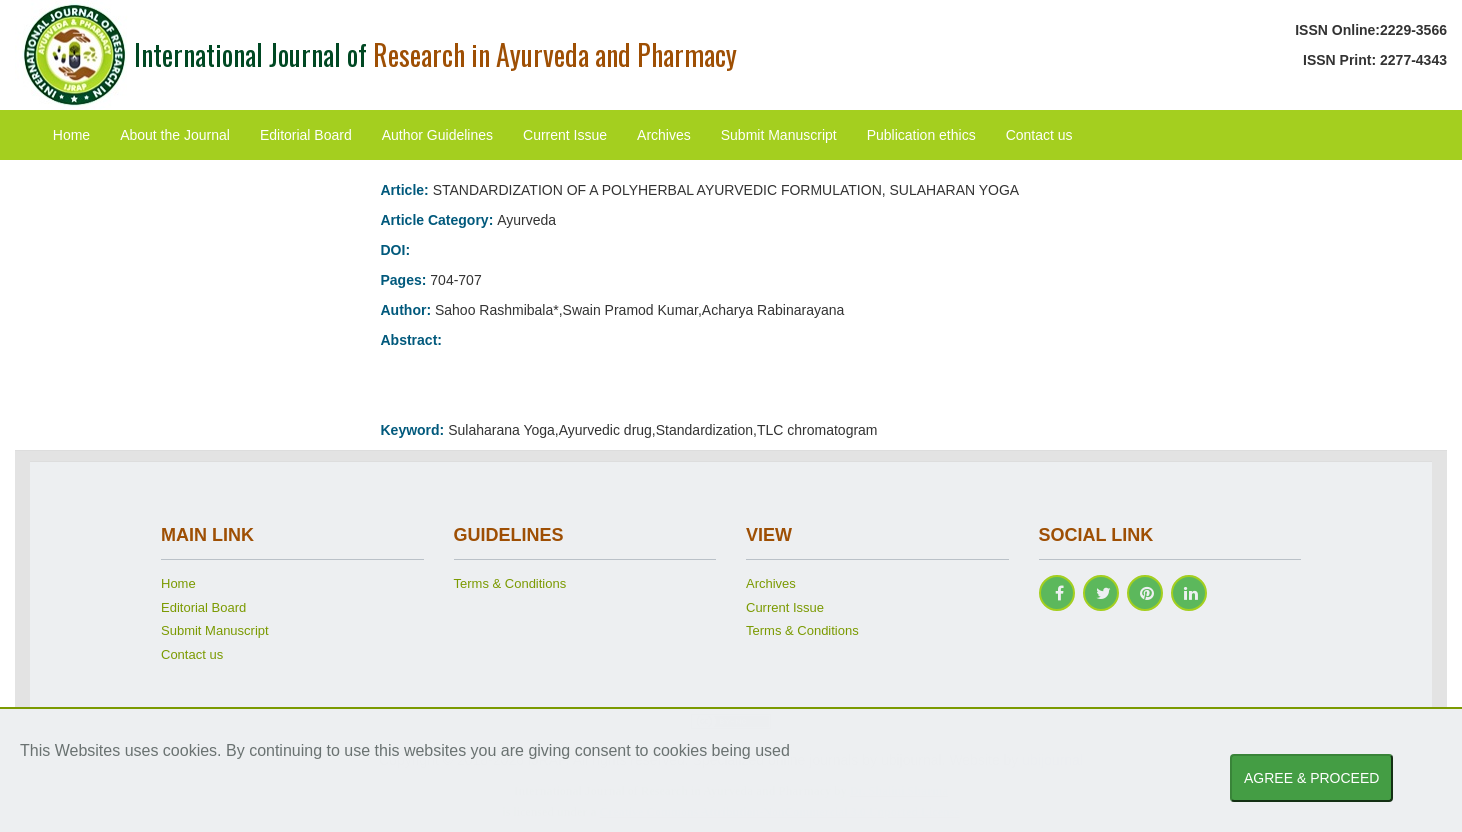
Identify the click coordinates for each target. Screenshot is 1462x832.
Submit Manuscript (779, 135)
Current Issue (565, 135)
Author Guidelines (437, 135)
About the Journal (175, 135)
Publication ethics (921, 135)
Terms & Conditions (510, 583)
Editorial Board (306, 135)
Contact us (1039, 135)
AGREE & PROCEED (1311, 778)
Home (71, 135)
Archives (664, 135)
